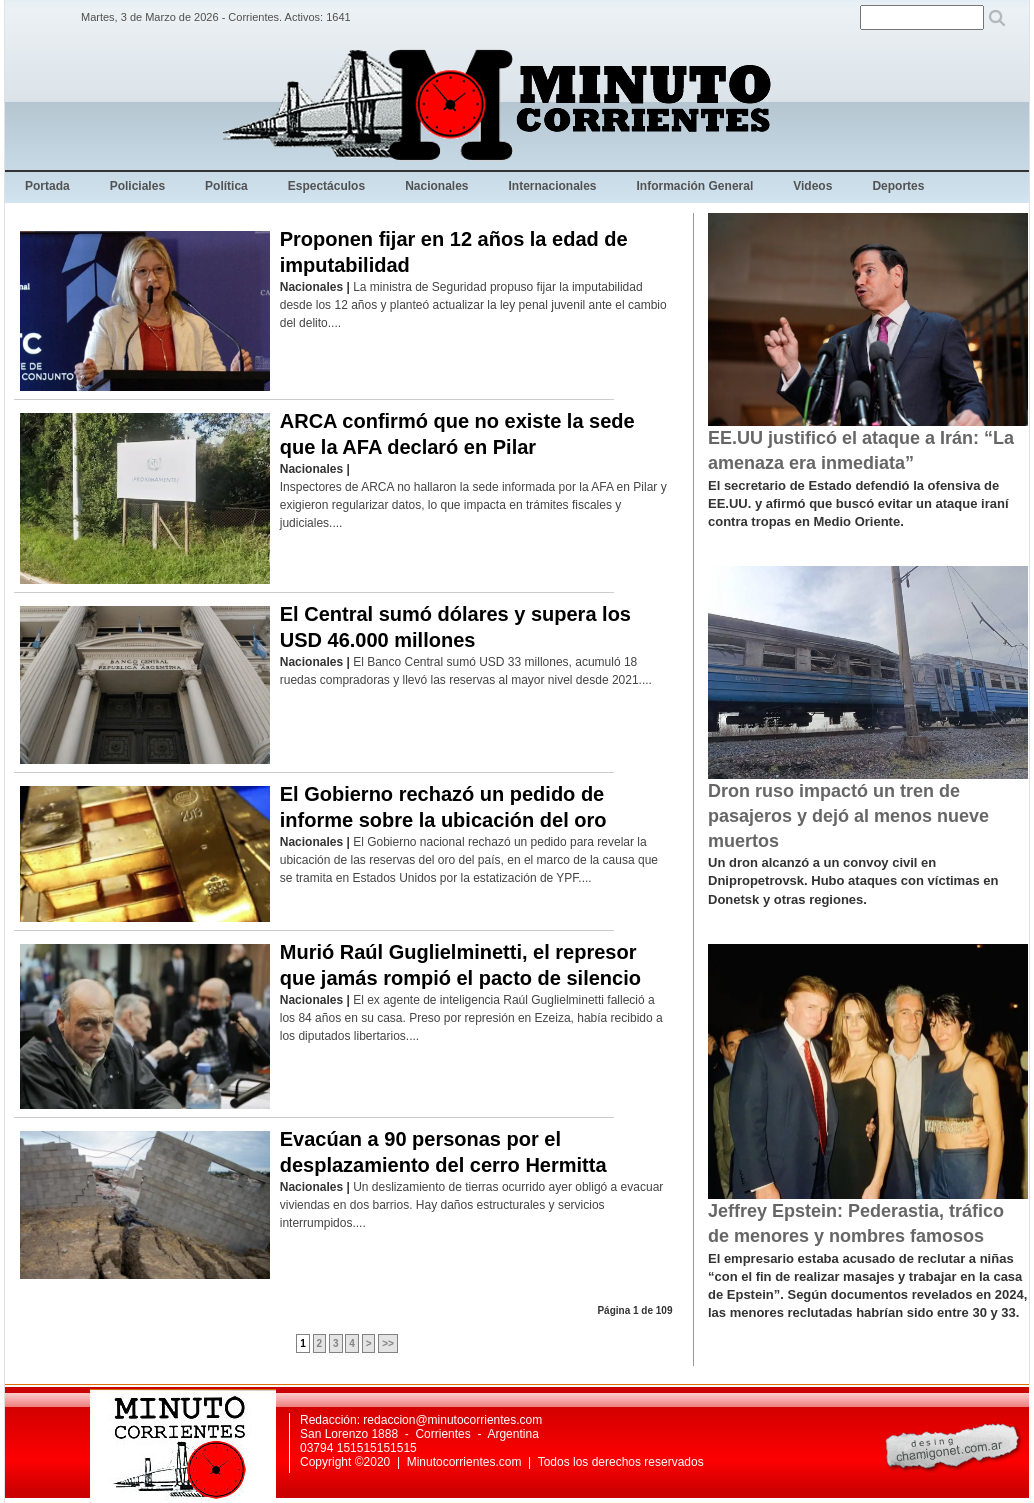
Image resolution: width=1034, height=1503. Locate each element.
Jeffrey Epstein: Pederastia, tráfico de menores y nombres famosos (856, 1223)
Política (226, 186)
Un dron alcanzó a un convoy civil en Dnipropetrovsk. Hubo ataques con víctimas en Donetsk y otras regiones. (853, 880)
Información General (695, 186)
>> (388, 1343)
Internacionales (553, 186)
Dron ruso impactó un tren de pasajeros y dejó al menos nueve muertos (848, 816)
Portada (47, 186)
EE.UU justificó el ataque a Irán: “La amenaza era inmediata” (861, 450)
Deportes (898, 186)
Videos (812, 186)
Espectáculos (326, 186)
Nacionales (436, 186)
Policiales (137, 186)
